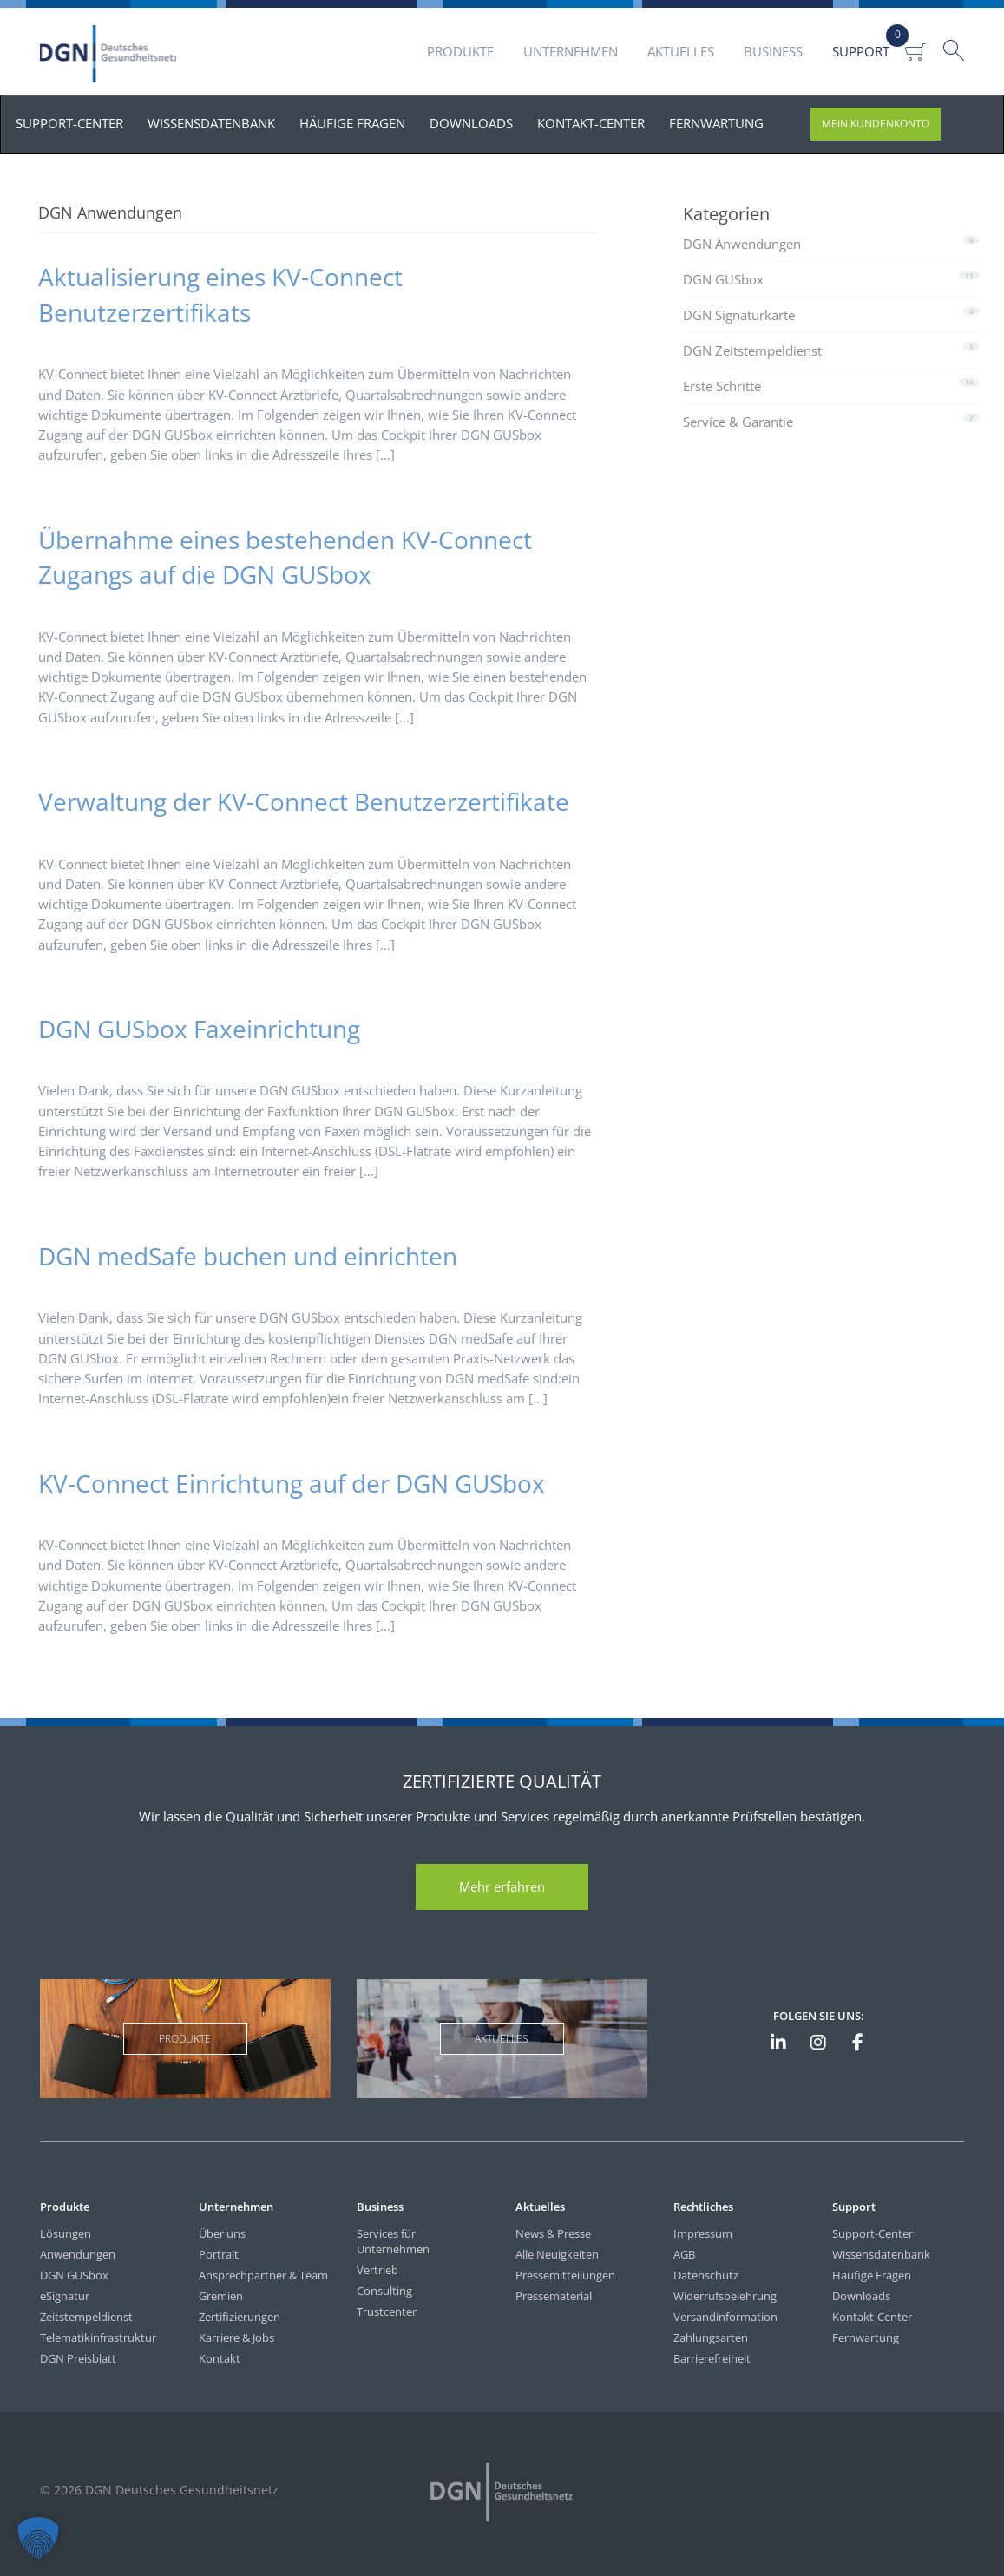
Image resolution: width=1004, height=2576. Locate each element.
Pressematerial (553, 2296)
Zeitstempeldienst (86, 2316)
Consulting (384, 2290)
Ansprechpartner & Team (263, 2275)
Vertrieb (377, 2270)
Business (773, 51)
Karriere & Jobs (236, 2337)
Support (860, 51)
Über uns (222, 2233)
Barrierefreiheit (712, 2358)
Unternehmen (570, 51)
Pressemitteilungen (565, 2275)
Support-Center (872, 2233)
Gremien (221, 2296)
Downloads (861, 2296)
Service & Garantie (738, 421)
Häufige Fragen (871, 2275)
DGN (112, 53)
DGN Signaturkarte (739, 315)
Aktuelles (680, 51)
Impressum (702, 2233)
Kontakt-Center (872, 2316)
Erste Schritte (722, 386)
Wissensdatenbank (881, 2254)
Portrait (219, 2254)
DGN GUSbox (723, 279)
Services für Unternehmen (393, 2241)
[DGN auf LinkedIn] (778, 2042)
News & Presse (553, 2233)
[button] (38, 2538)
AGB (684, 2254)
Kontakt (219, 2358)
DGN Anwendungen (742, 243)
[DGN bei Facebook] (857, 2042)
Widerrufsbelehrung (725, 2296)
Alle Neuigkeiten (557, 2254)
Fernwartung (865, 2337)
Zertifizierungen (239, 2316)
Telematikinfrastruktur (98, 2337)
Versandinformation (725, 2316)
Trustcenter (387, 2311)
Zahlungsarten (710, 2337)
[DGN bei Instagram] (818, 2042)
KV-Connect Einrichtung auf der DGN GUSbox (291, 1483)
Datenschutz (705, 2275)
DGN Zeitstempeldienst (752, 350)
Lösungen (65, 2233)
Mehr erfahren (502, 1886)
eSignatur (64, 2296)
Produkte (460, 51)
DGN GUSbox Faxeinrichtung (199, 1028)
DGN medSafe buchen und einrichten (247, 1255)
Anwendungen (77, 2254)
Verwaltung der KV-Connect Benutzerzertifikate (303, 801)
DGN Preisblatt (78, 2358)
